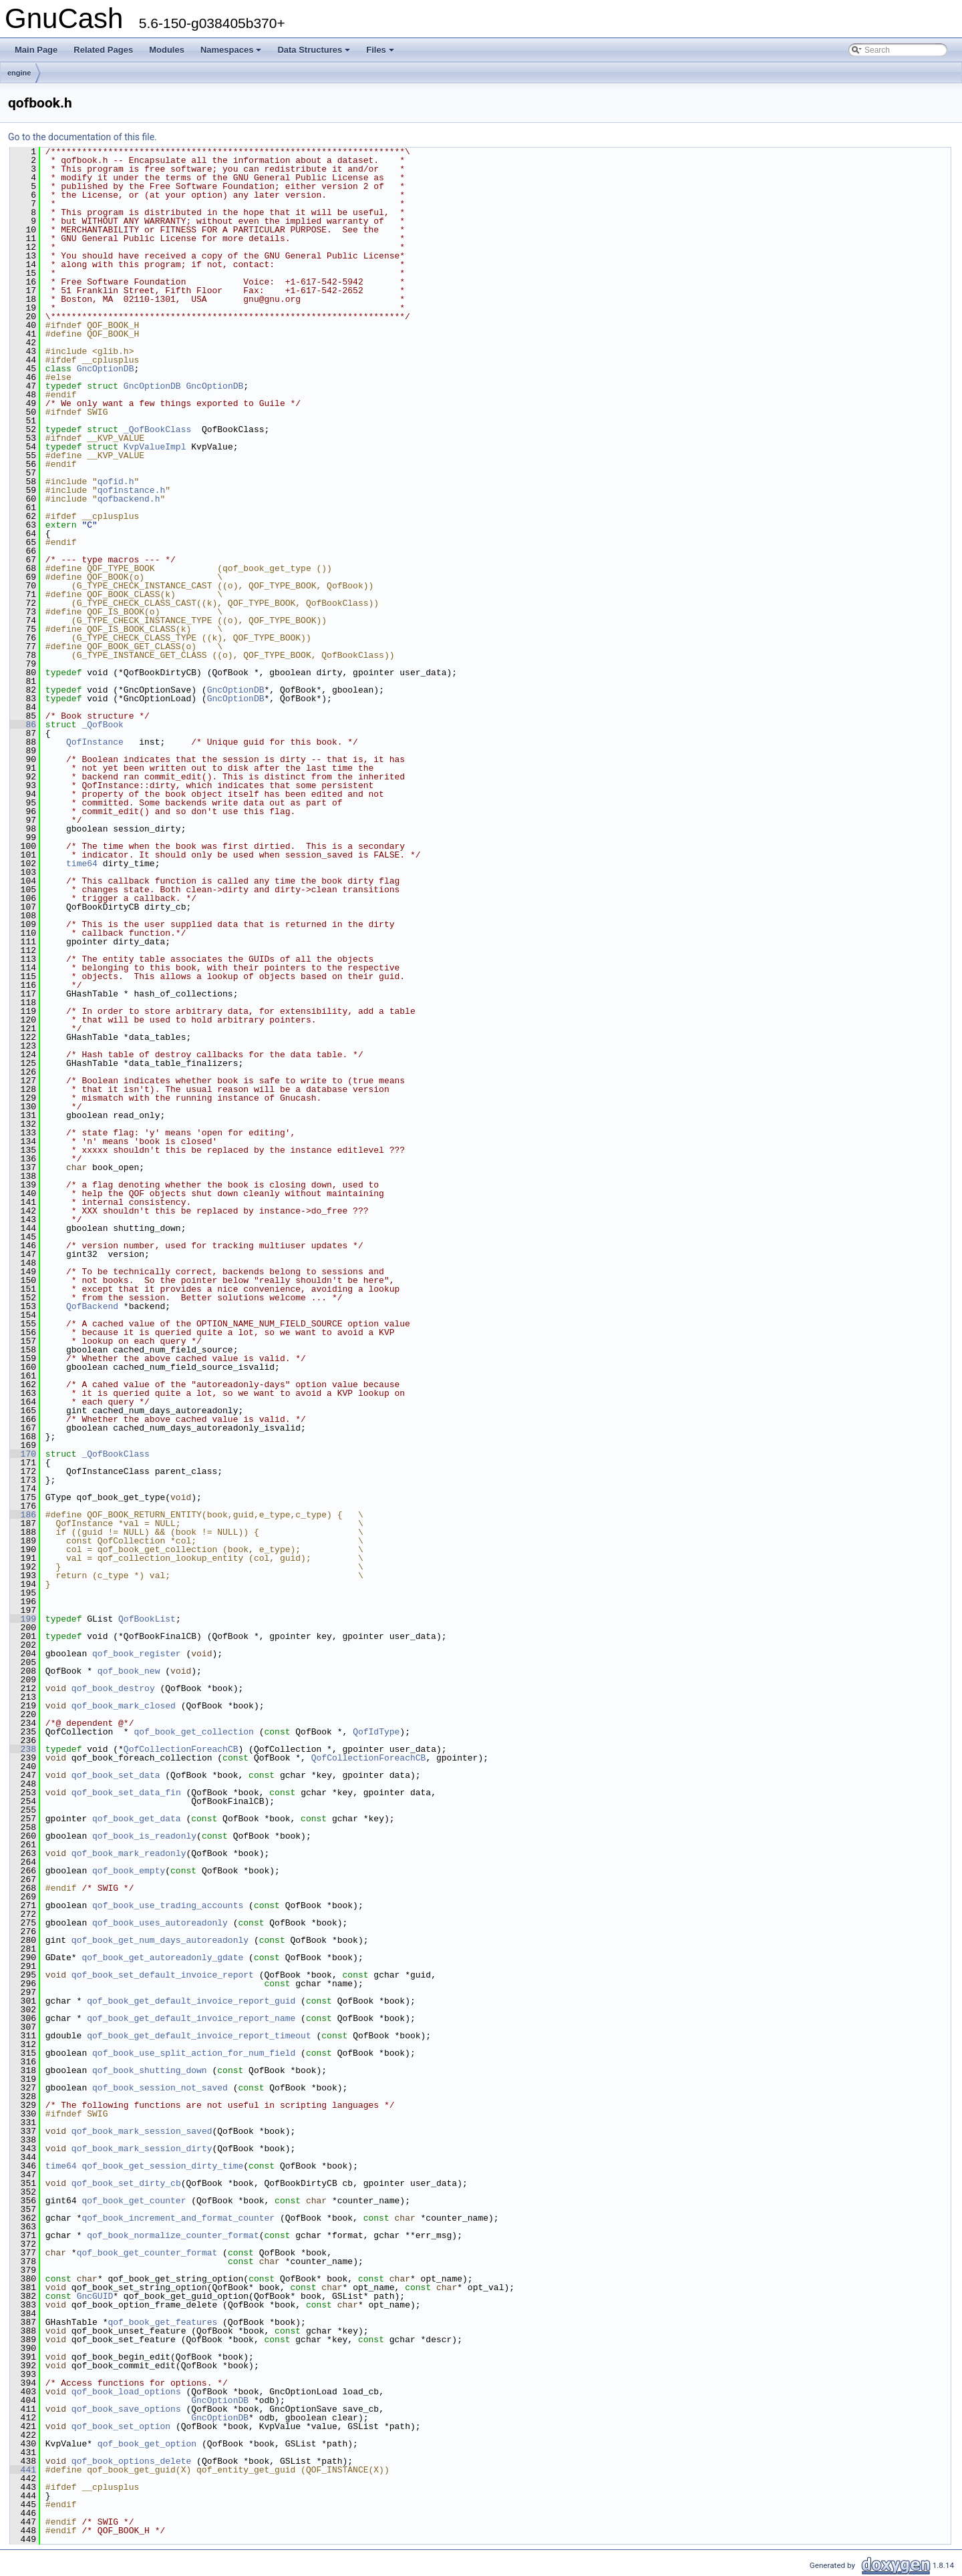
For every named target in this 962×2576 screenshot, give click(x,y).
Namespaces (232, 53)
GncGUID (95, 2296)
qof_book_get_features (162, 2322)
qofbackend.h (129, 499)
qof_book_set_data (115, 1775)
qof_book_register (136, 1654)
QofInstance (95, 742)
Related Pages (103, 50)
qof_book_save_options (126, 2409)
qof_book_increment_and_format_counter (178, 2218)
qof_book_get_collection (193, 1732)
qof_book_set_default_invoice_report (162, 1975)
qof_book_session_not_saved (160, 2088)
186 (23, 1515)
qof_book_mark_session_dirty (141, 2149)
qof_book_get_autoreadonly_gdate (162, 1958)
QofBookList (147, 1619)
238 (23, 1749)
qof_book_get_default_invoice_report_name (191, 2018)
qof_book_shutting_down (149, 2070)
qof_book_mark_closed (123, 1706)
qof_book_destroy (113, 1688)
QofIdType (376, 1732)
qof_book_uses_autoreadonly (160, 1923)
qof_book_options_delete (131, 2461)
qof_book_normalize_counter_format (173, 2235)
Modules (166, 50)
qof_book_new (129, 1671)
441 (23, 2470)
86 (23, 725)
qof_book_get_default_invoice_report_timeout (199, 2036)
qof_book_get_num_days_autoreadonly (160, 1940)
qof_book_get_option (147, 2444)
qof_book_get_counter (134, 2201)
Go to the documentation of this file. (82, 137)
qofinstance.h (131, 490)
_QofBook (102, 725)
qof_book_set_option (120, 2426)
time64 (82, 864)
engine (19, 73)
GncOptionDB (105, 369)
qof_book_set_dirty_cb (126, 2183)
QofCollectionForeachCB (181, 1749)
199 (23, 1619)
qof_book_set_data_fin (126, 1793)
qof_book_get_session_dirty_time (162, 2166)
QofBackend (92, 1306)
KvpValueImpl (155, 447)
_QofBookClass (157, 429)
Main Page (36, 50)
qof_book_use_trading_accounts (167, 1905)
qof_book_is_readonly (144, 1836)
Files (381, 53)
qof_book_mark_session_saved (141, 2131)
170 (23, 1454)
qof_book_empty (128, 1871)
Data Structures (314, 53)
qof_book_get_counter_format (147, 2253)
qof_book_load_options (126, 2392)
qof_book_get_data (136, 1819)
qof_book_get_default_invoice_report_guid (191, 2001)
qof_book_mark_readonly (128, 1853)
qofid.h (116, 482)
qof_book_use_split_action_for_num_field (193, 2053)
